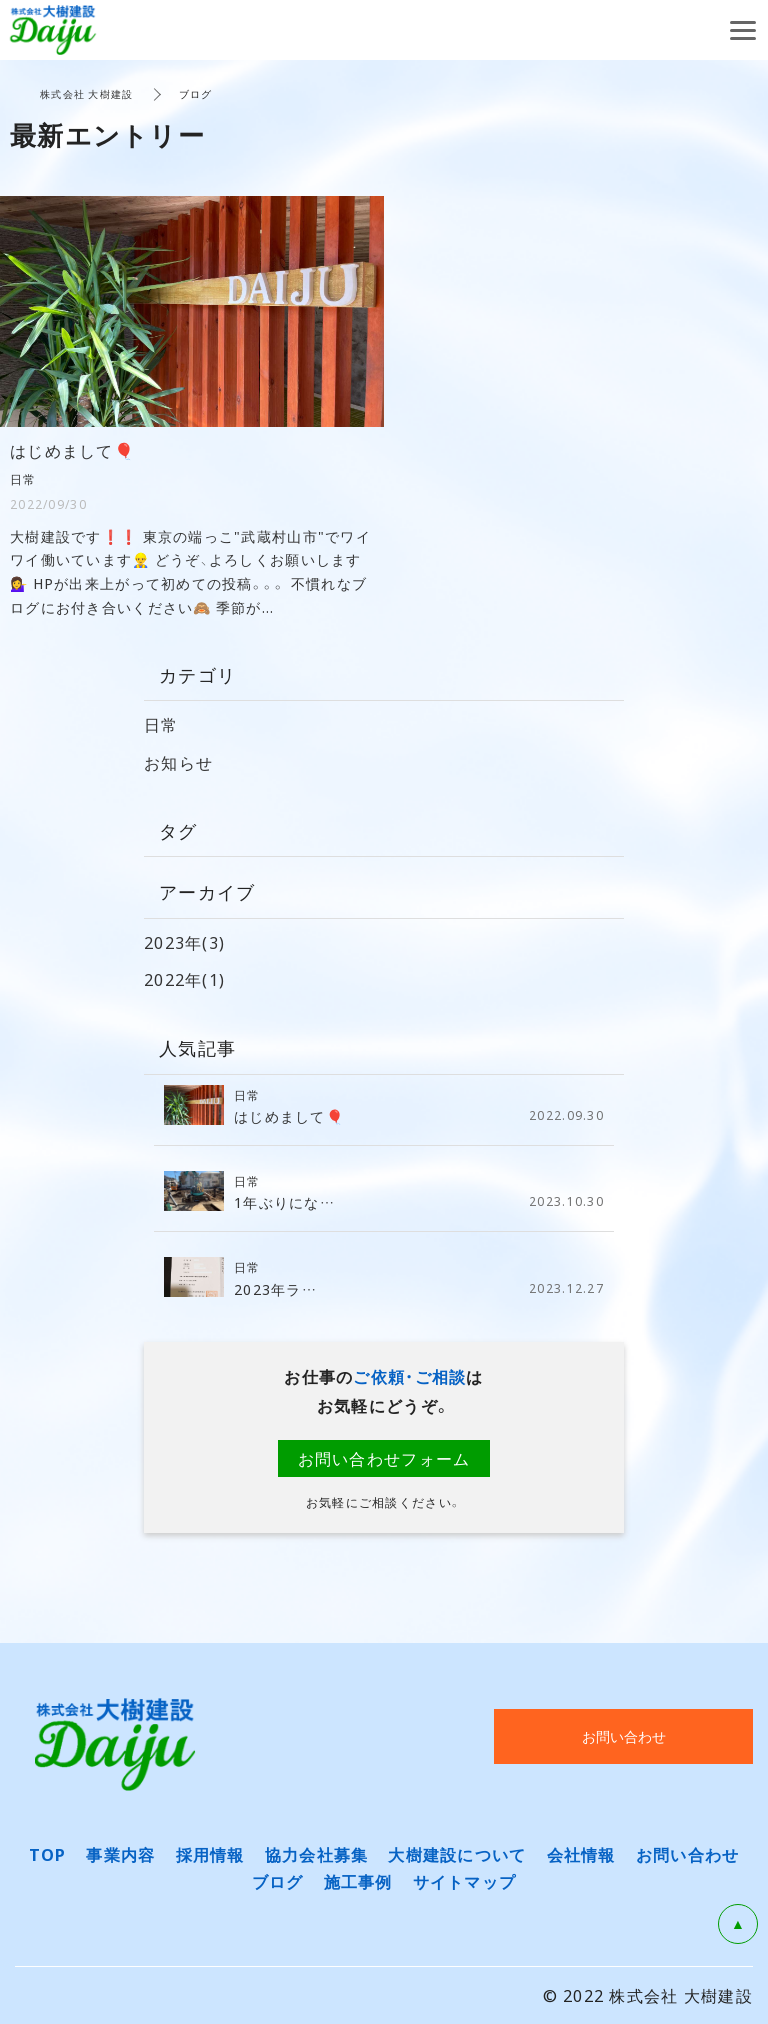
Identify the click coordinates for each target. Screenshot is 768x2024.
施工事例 (358, 1881)
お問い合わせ (688, 1854)
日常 (161, 724)
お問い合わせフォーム (384, 1458)
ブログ (278, 1881)
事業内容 (120, 1854)
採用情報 (210, 1854)
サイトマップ (465, 1881)
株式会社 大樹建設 (87, 93)
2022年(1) (184, 979)
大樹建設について (457, 1854)
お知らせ (178, 762)
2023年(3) (184, 942)
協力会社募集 (317, 1854)
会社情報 (581, 1854)
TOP (48, 1854)
